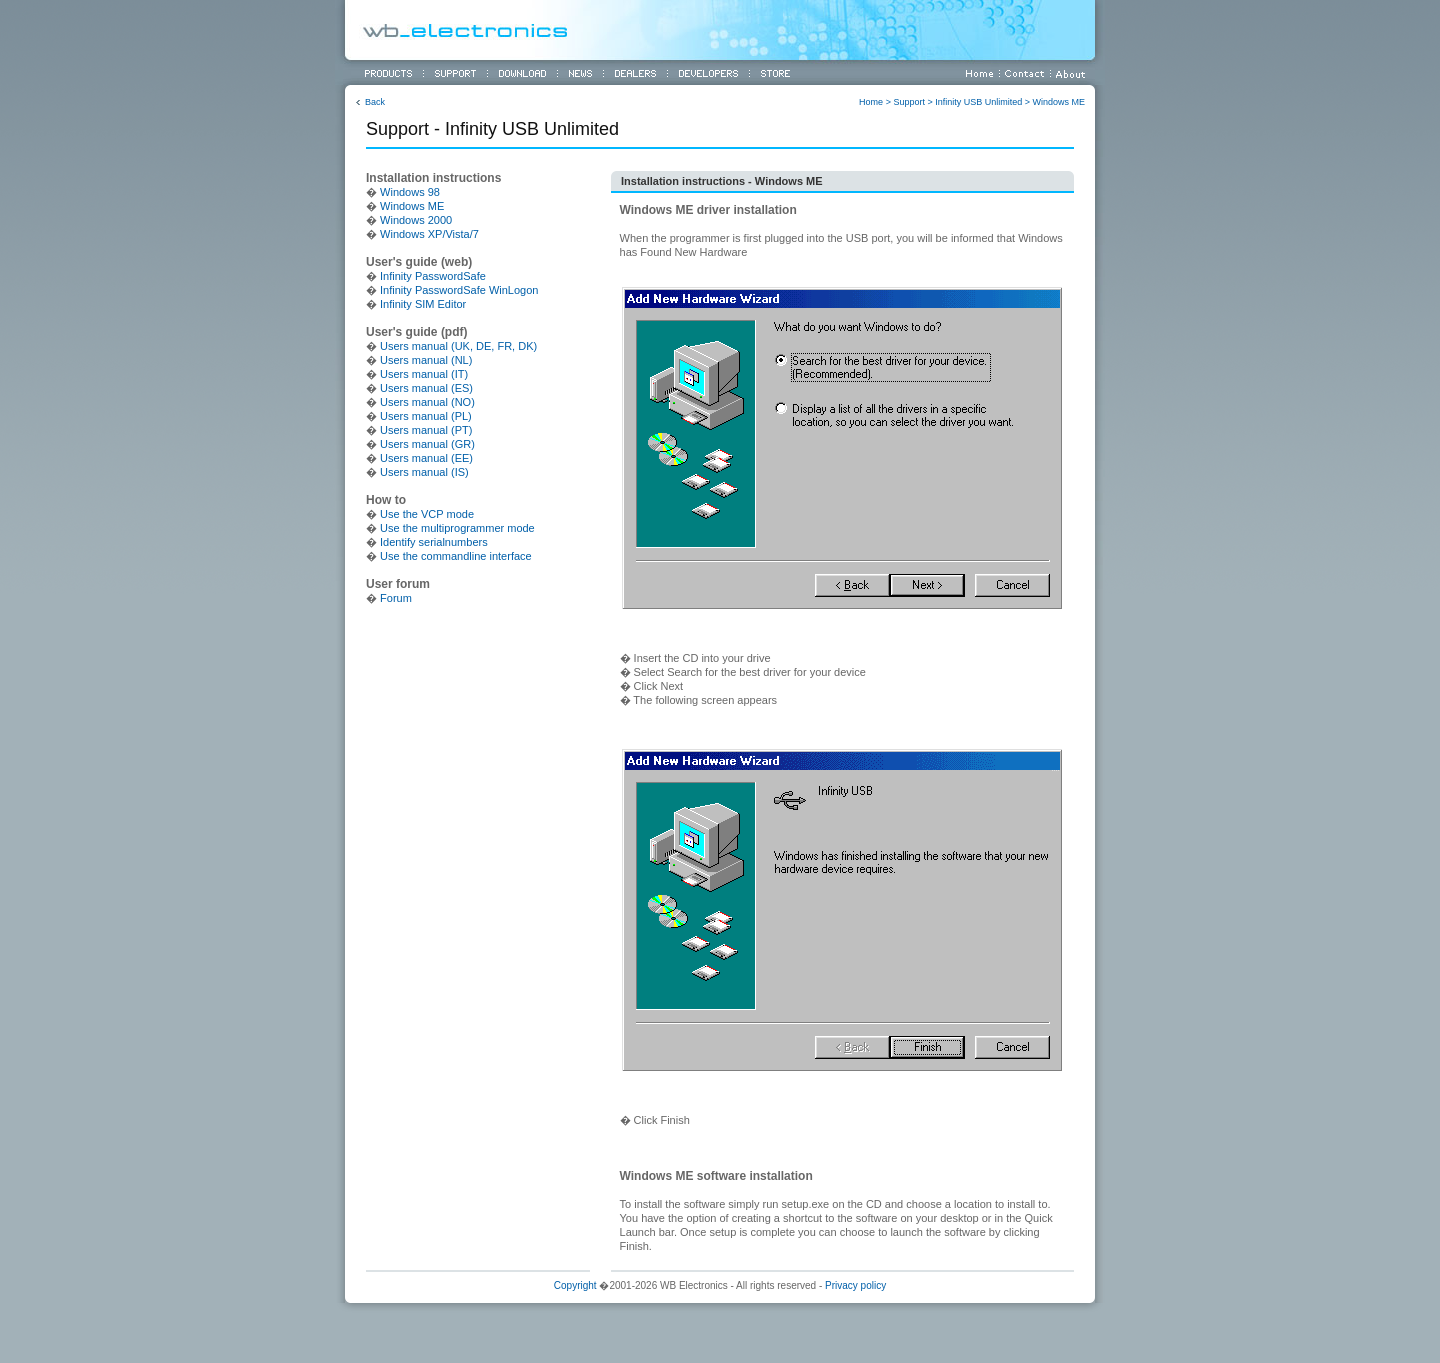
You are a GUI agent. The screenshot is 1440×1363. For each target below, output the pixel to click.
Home (871, 102)
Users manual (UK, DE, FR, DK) (458, 346)
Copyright (575, 1285)
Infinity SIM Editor (423, 304)
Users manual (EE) (426, 458)
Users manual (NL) (426, 360)
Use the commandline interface (456, 556)
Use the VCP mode (427, 514)
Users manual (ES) (426, 388)
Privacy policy (855, 1285)
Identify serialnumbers (434, 542)
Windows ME (1058, 102)
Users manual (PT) (426, 430)
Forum (396, 598)
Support (909, 102)
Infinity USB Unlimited (978, 102)
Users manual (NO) (427, 402)
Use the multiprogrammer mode (457, 528)
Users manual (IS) (424, 472)
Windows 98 (410, 192)
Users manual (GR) (427, 444)
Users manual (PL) (426, 416)
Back (375, 102)
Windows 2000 (416, 220)
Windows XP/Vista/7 (429, 234)
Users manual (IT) (424, 374)
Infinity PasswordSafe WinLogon (459, 290)
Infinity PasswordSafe (433, 276)
